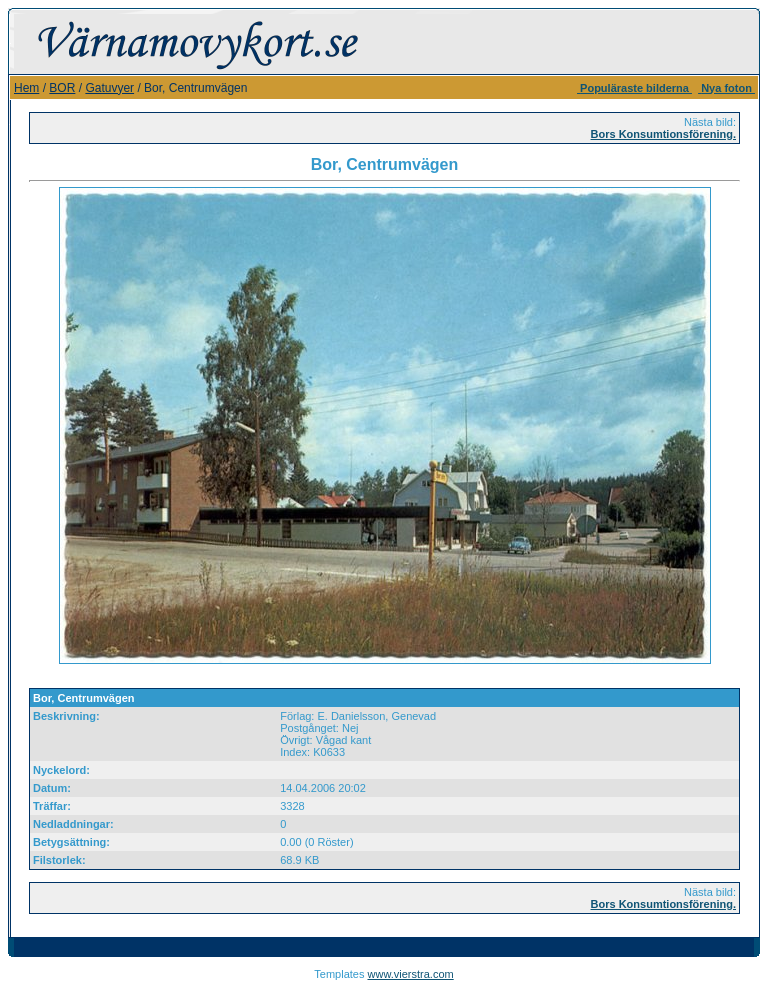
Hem (26, 88)
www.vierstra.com (411, 974)
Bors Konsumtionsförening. (663, 134)
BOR (62, 88)
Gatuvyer (109, 88)
